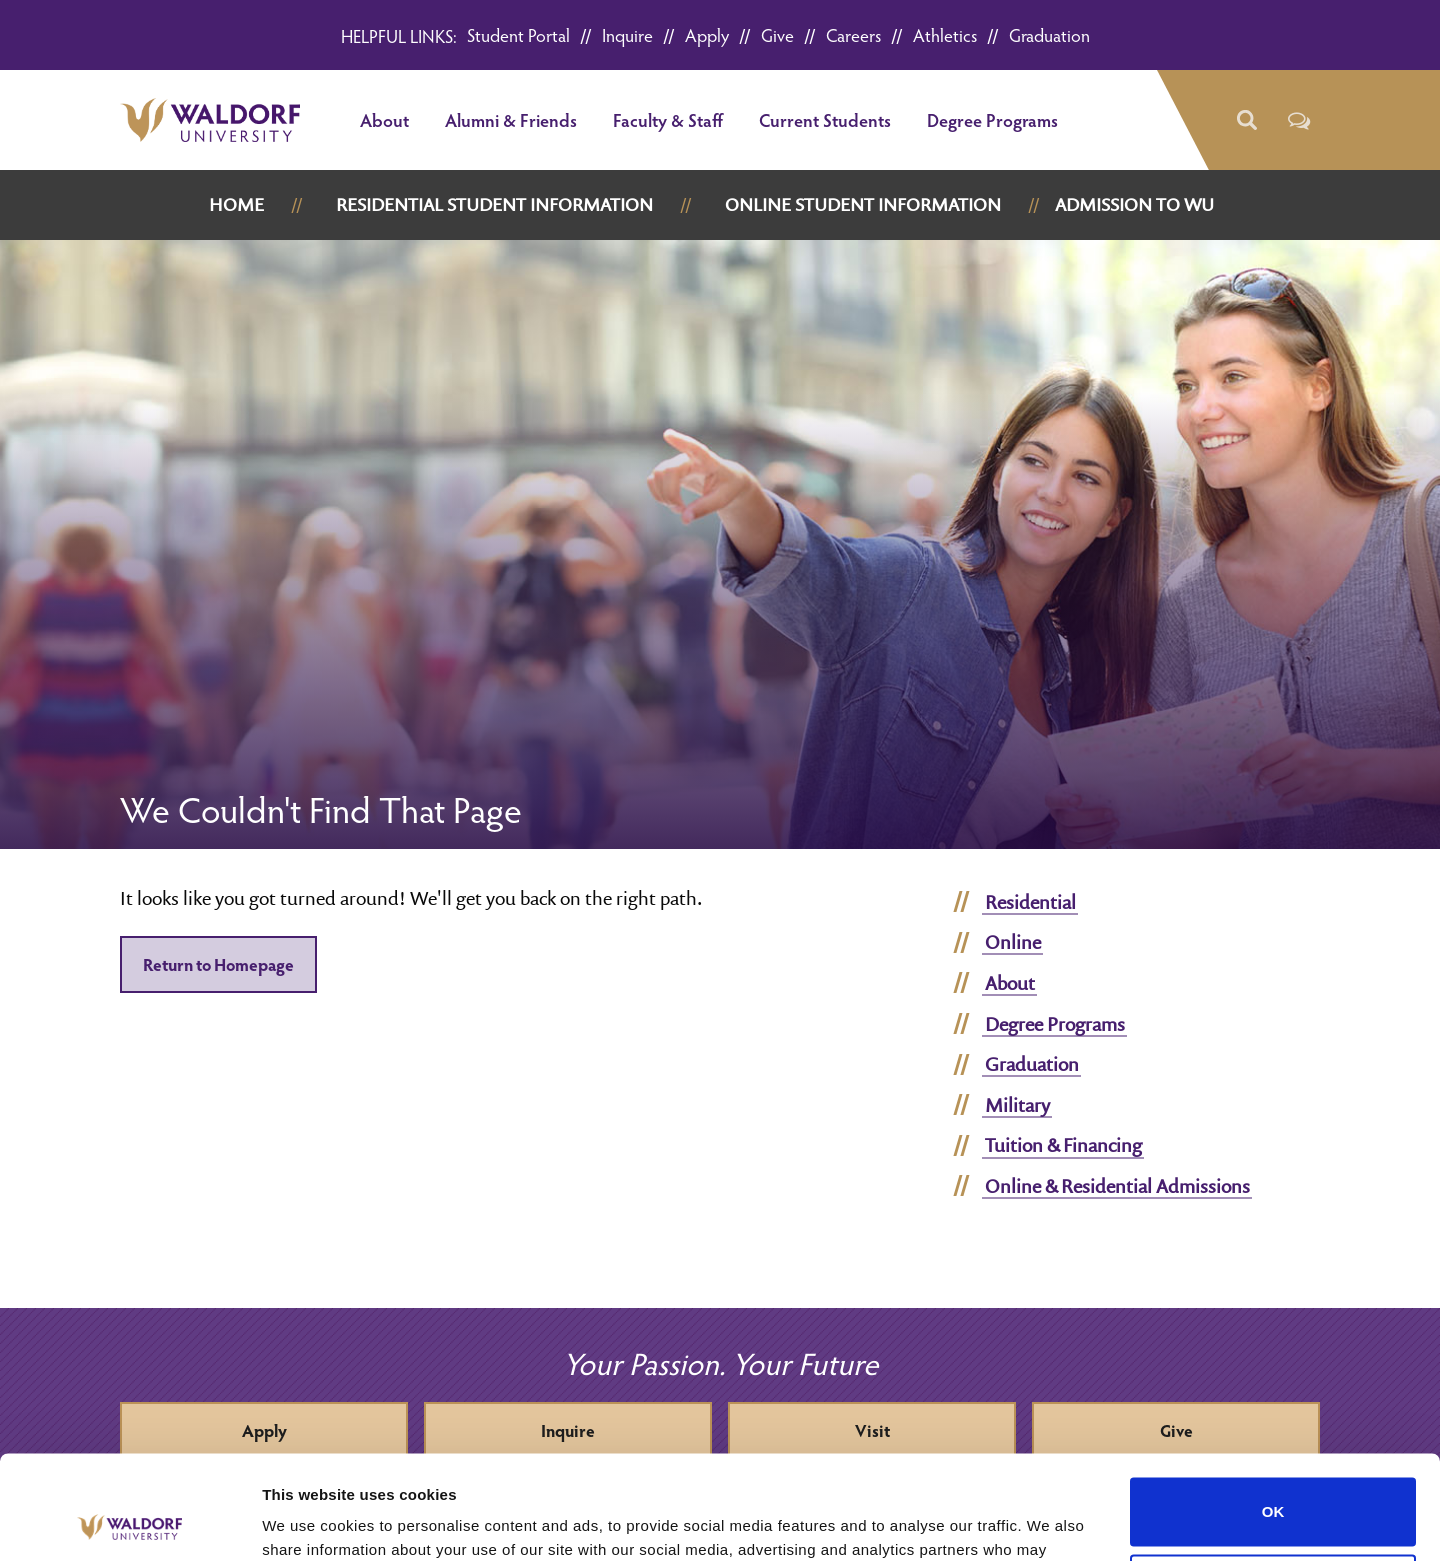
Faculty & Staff (668, 119)
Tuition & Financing (1063, 1145)
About (384, 119)
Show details (308, 1521)
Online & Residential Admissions (1117, 1186)
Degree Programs (992, 119)
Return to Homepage (218, 964)
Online (1013, 942)
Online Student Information (863, 204)
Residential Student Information (494, 204)
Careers (853, 34)
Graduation (1049, 34)
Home (236, 204)
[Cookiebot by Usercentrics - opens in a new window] (129, 1522)
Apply (707, 34)
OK (1273, 1404)
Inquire (627, 34)
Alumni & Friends (511, 119)
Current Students (825, 119)
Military (1017, 1105)
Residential (1030, 902)
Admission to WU (1134, 204)
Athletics (945, 34)
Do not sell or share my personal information (1273, 1481)
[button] (1245, 120)
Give (777, 34)
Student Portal (518, 34)
